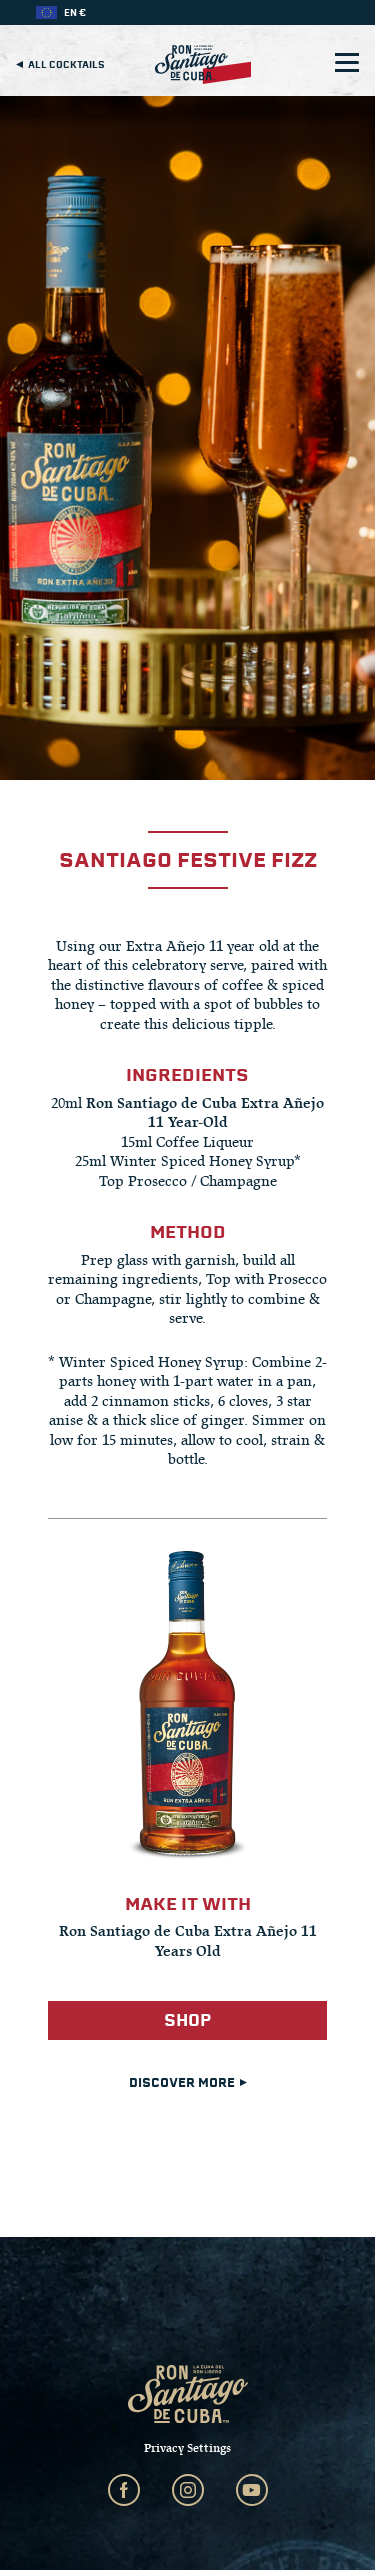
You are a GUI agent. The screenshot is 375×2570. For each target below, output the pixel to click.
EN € (75, 12)
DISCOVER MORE (188, 2083)
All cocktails (60, 64)
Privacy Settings (187, 2448)
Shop (187, 2020)
